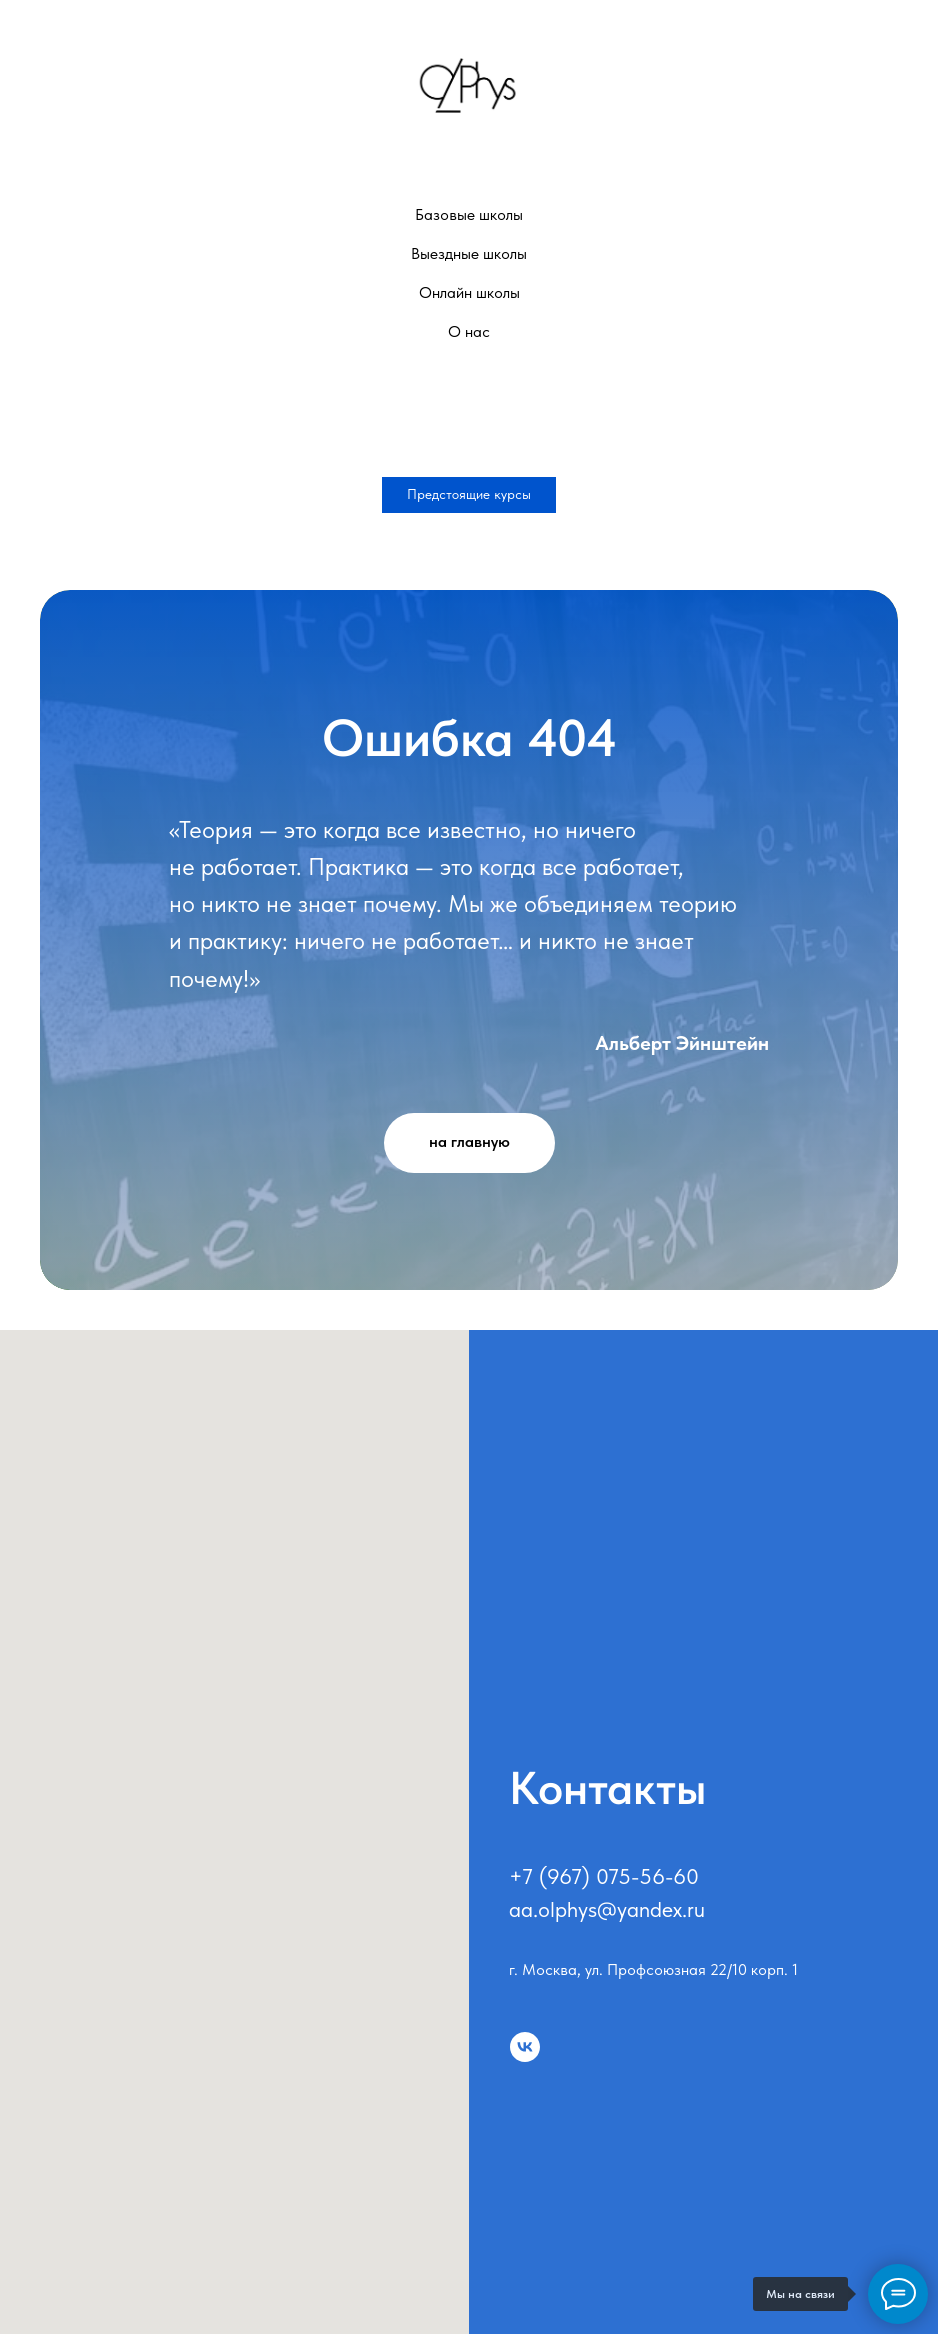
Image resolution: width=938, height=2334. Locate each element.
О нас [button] (469, 331)
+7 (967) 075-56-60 (604, 1876)
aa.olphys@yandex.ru (607, 1909)
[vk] (525, 2047)
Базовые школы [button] (469, 214)
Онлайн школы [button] (469, 292)
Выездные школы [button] (469, 253)
